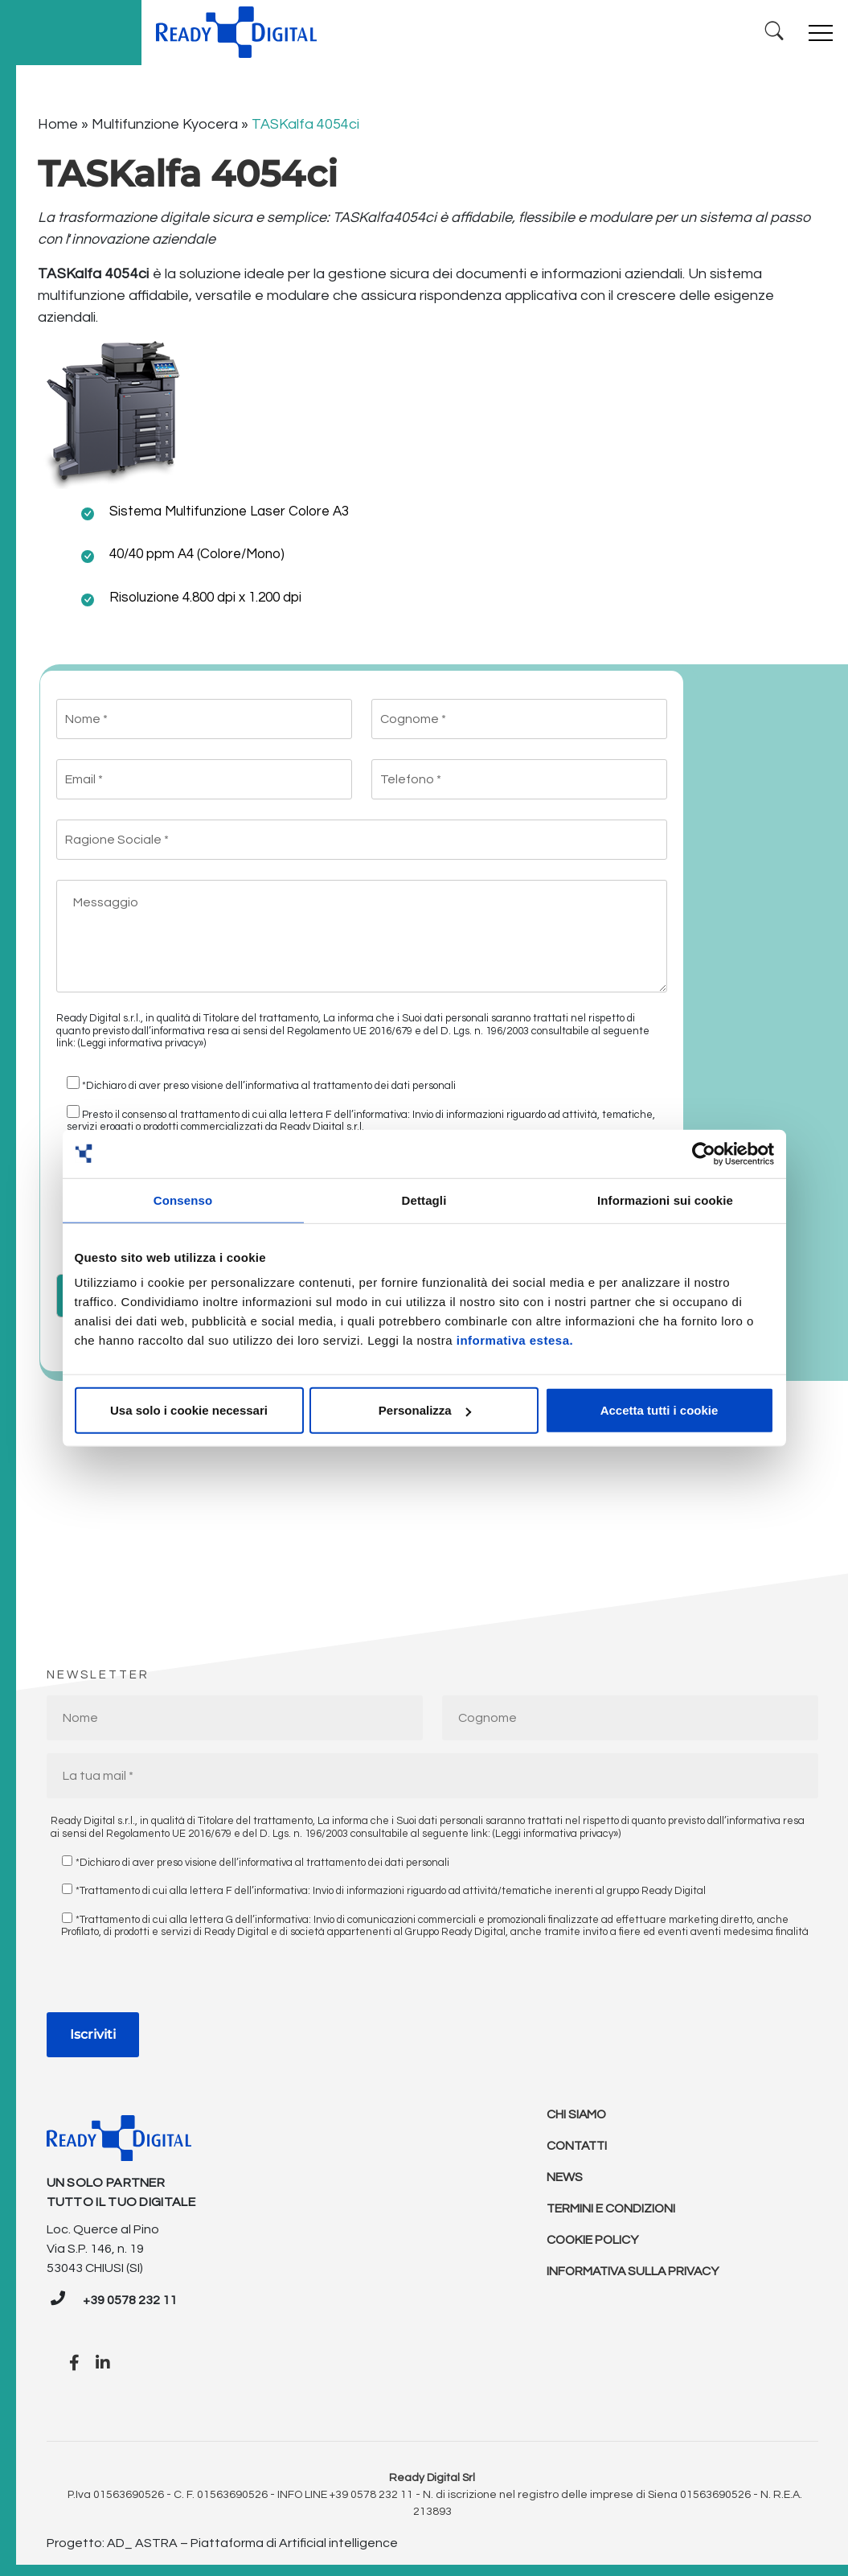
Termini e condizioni (612, 2206)
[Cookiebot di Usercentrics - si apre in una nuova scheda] (703, 1153)
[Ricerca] (772, 29)
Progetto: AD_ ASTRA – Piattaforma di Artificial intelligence (222, 2538)
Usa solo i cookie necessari (189, 1410)
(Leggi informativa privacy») (142, 1038)
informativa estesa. (515, 1340)
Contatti (579, 2141)
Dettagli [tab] (424, 1199)
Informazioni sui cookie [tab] (665, 1199)
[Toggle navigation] (819, 29)
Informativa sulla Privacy (635, 2270)
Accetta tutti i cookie (659, 1410)
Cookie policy (594, 2238)
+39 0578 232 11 (130, 2295)
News (565, 2173)
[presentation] (169, 1975)
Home (58, 118)
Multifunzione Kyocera (165, 118)
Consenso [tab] (183, 1199)
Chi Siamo (577, 2109)
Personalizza (425, 1410)
